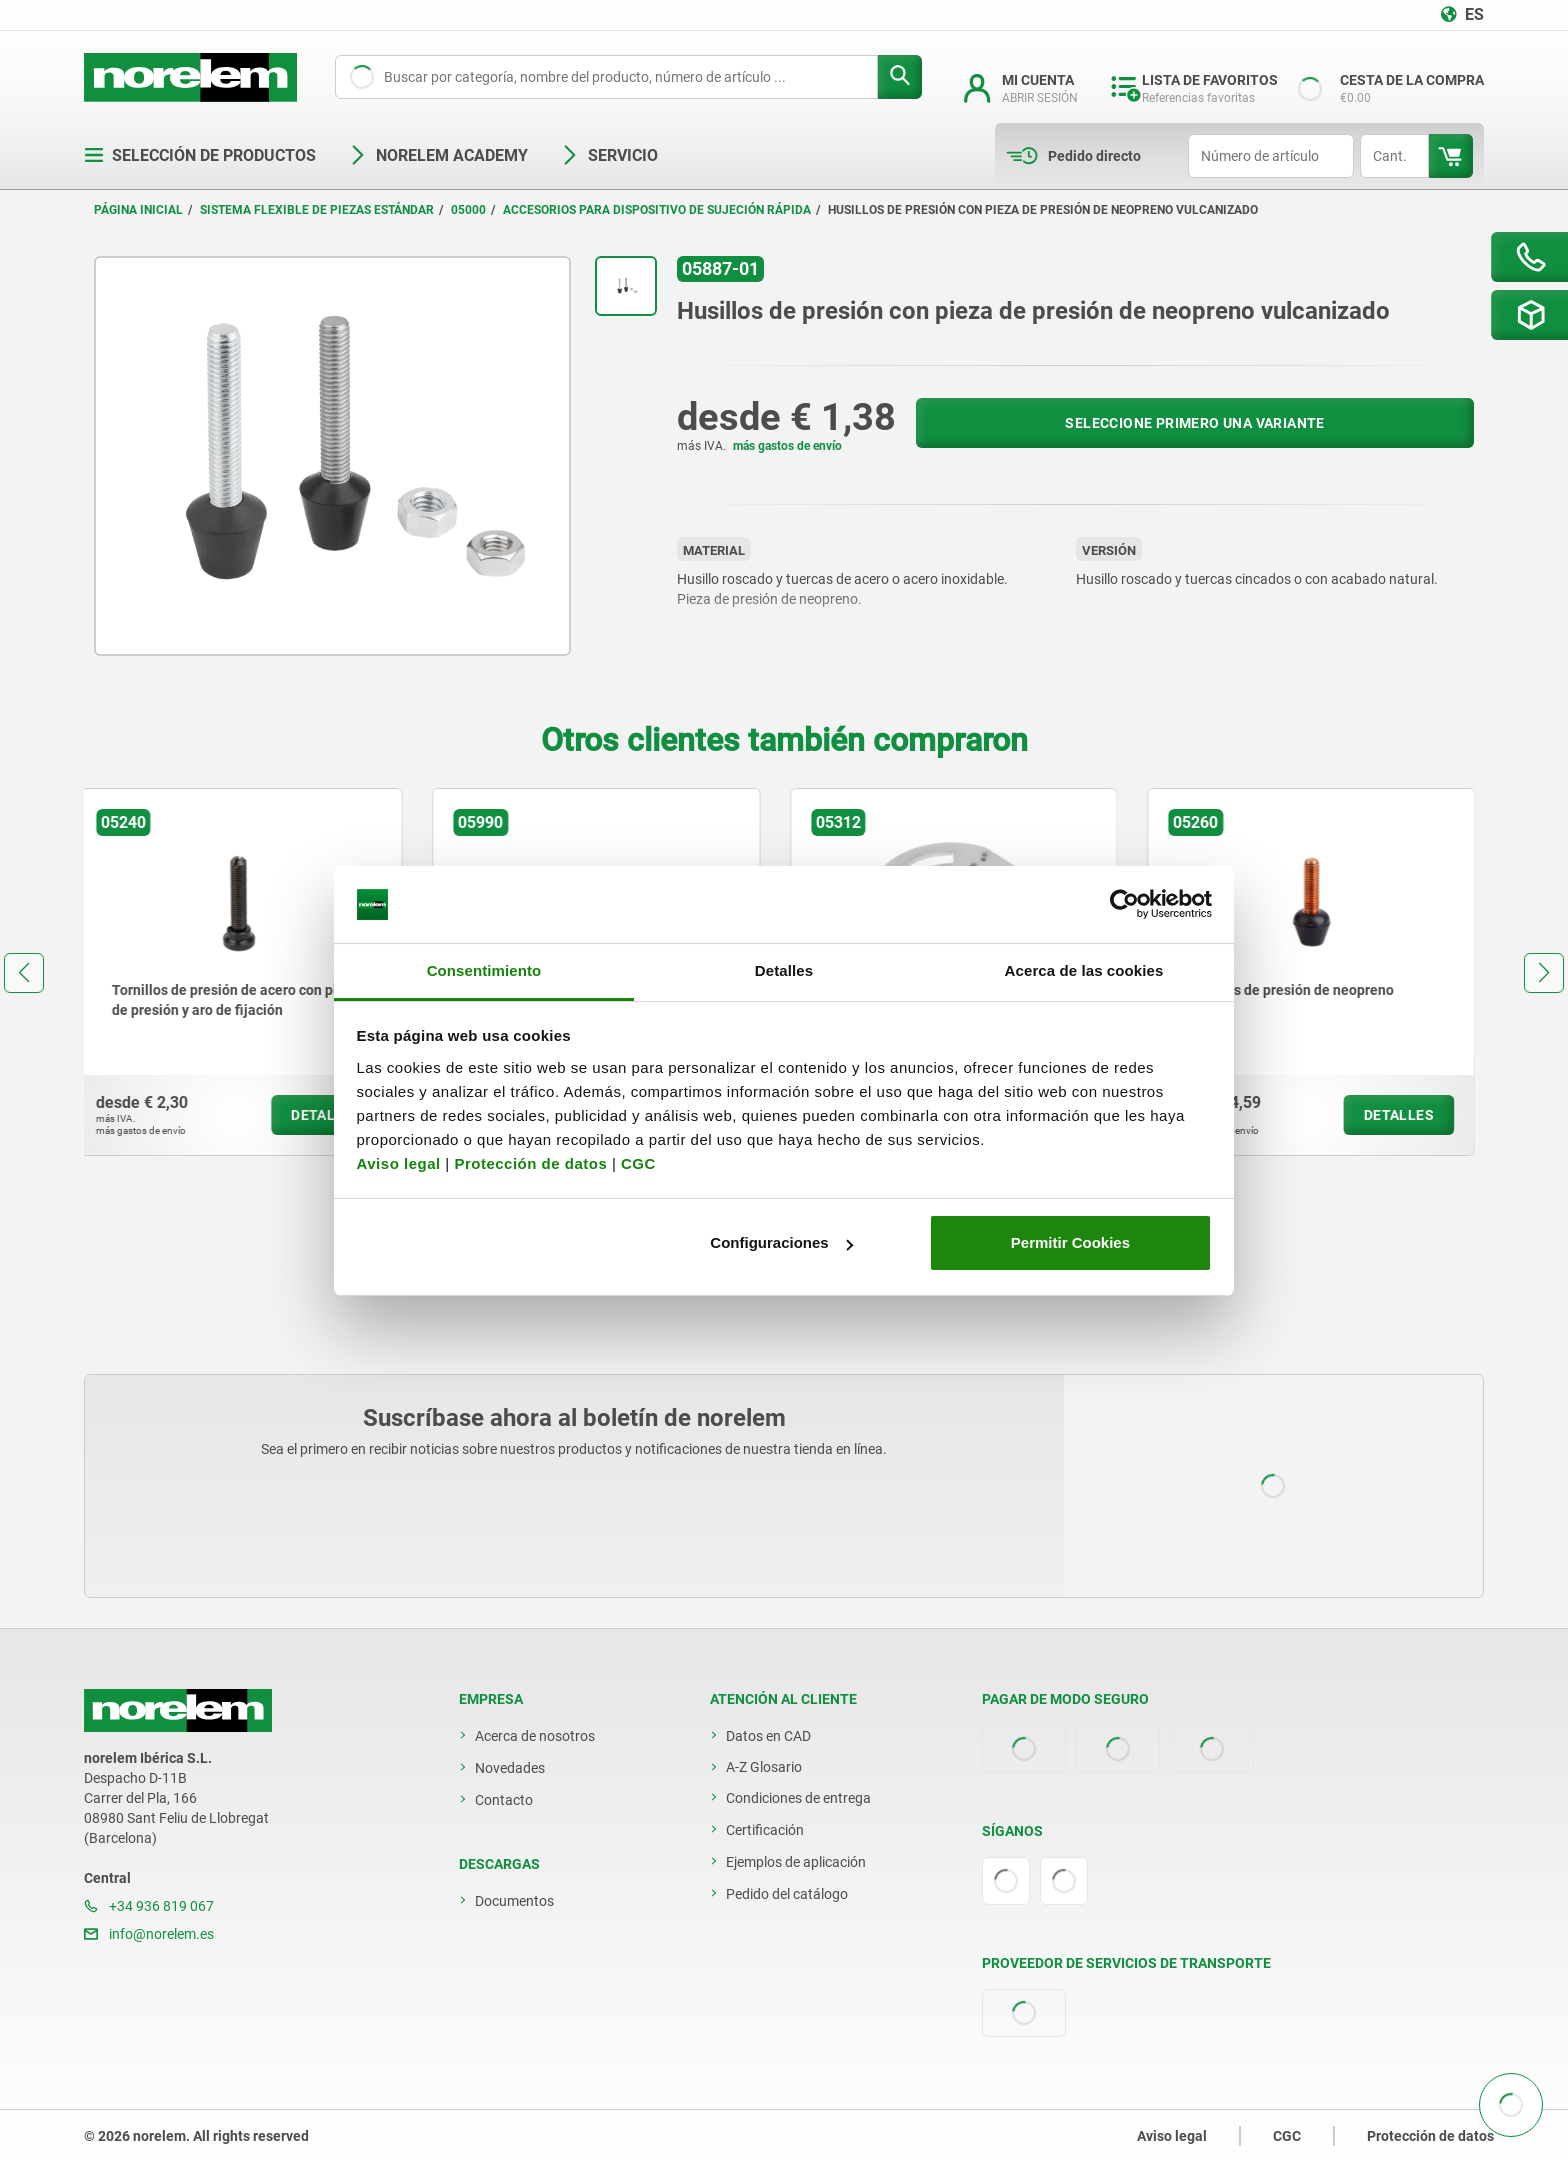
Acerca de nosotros (535, 1736)
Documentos (514, 1901)
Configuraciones (781, 1242)
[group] (248, 972)
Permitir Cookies (1070, 1242)
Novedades (510, 1768)
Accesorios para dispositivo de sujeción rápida (657, 210)
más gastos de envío (787, 446)
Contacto (504, 1800)
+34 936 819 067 (149, 1906)
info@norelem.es (149, 1934)
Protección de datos (530, 1163)
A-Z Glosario (764, 1767)
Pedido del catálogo (787, 1894)
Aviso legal (399, 1163)
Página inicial (138, 210)
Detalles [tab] (784, 970)
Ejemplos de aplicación (796, 1862)
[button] (24, 973)
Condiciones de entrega (798, 1798)
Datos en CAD (768, 1736)
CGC (638, 1163)
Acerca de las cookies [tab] (1084, 970)
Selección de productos (200, 155)
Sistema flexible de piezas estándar (317, 210)
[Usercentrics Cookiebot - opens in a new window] (1124, 905)
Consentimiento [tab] (484, 970)
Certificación (765, 1830)
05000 (468, 210)
